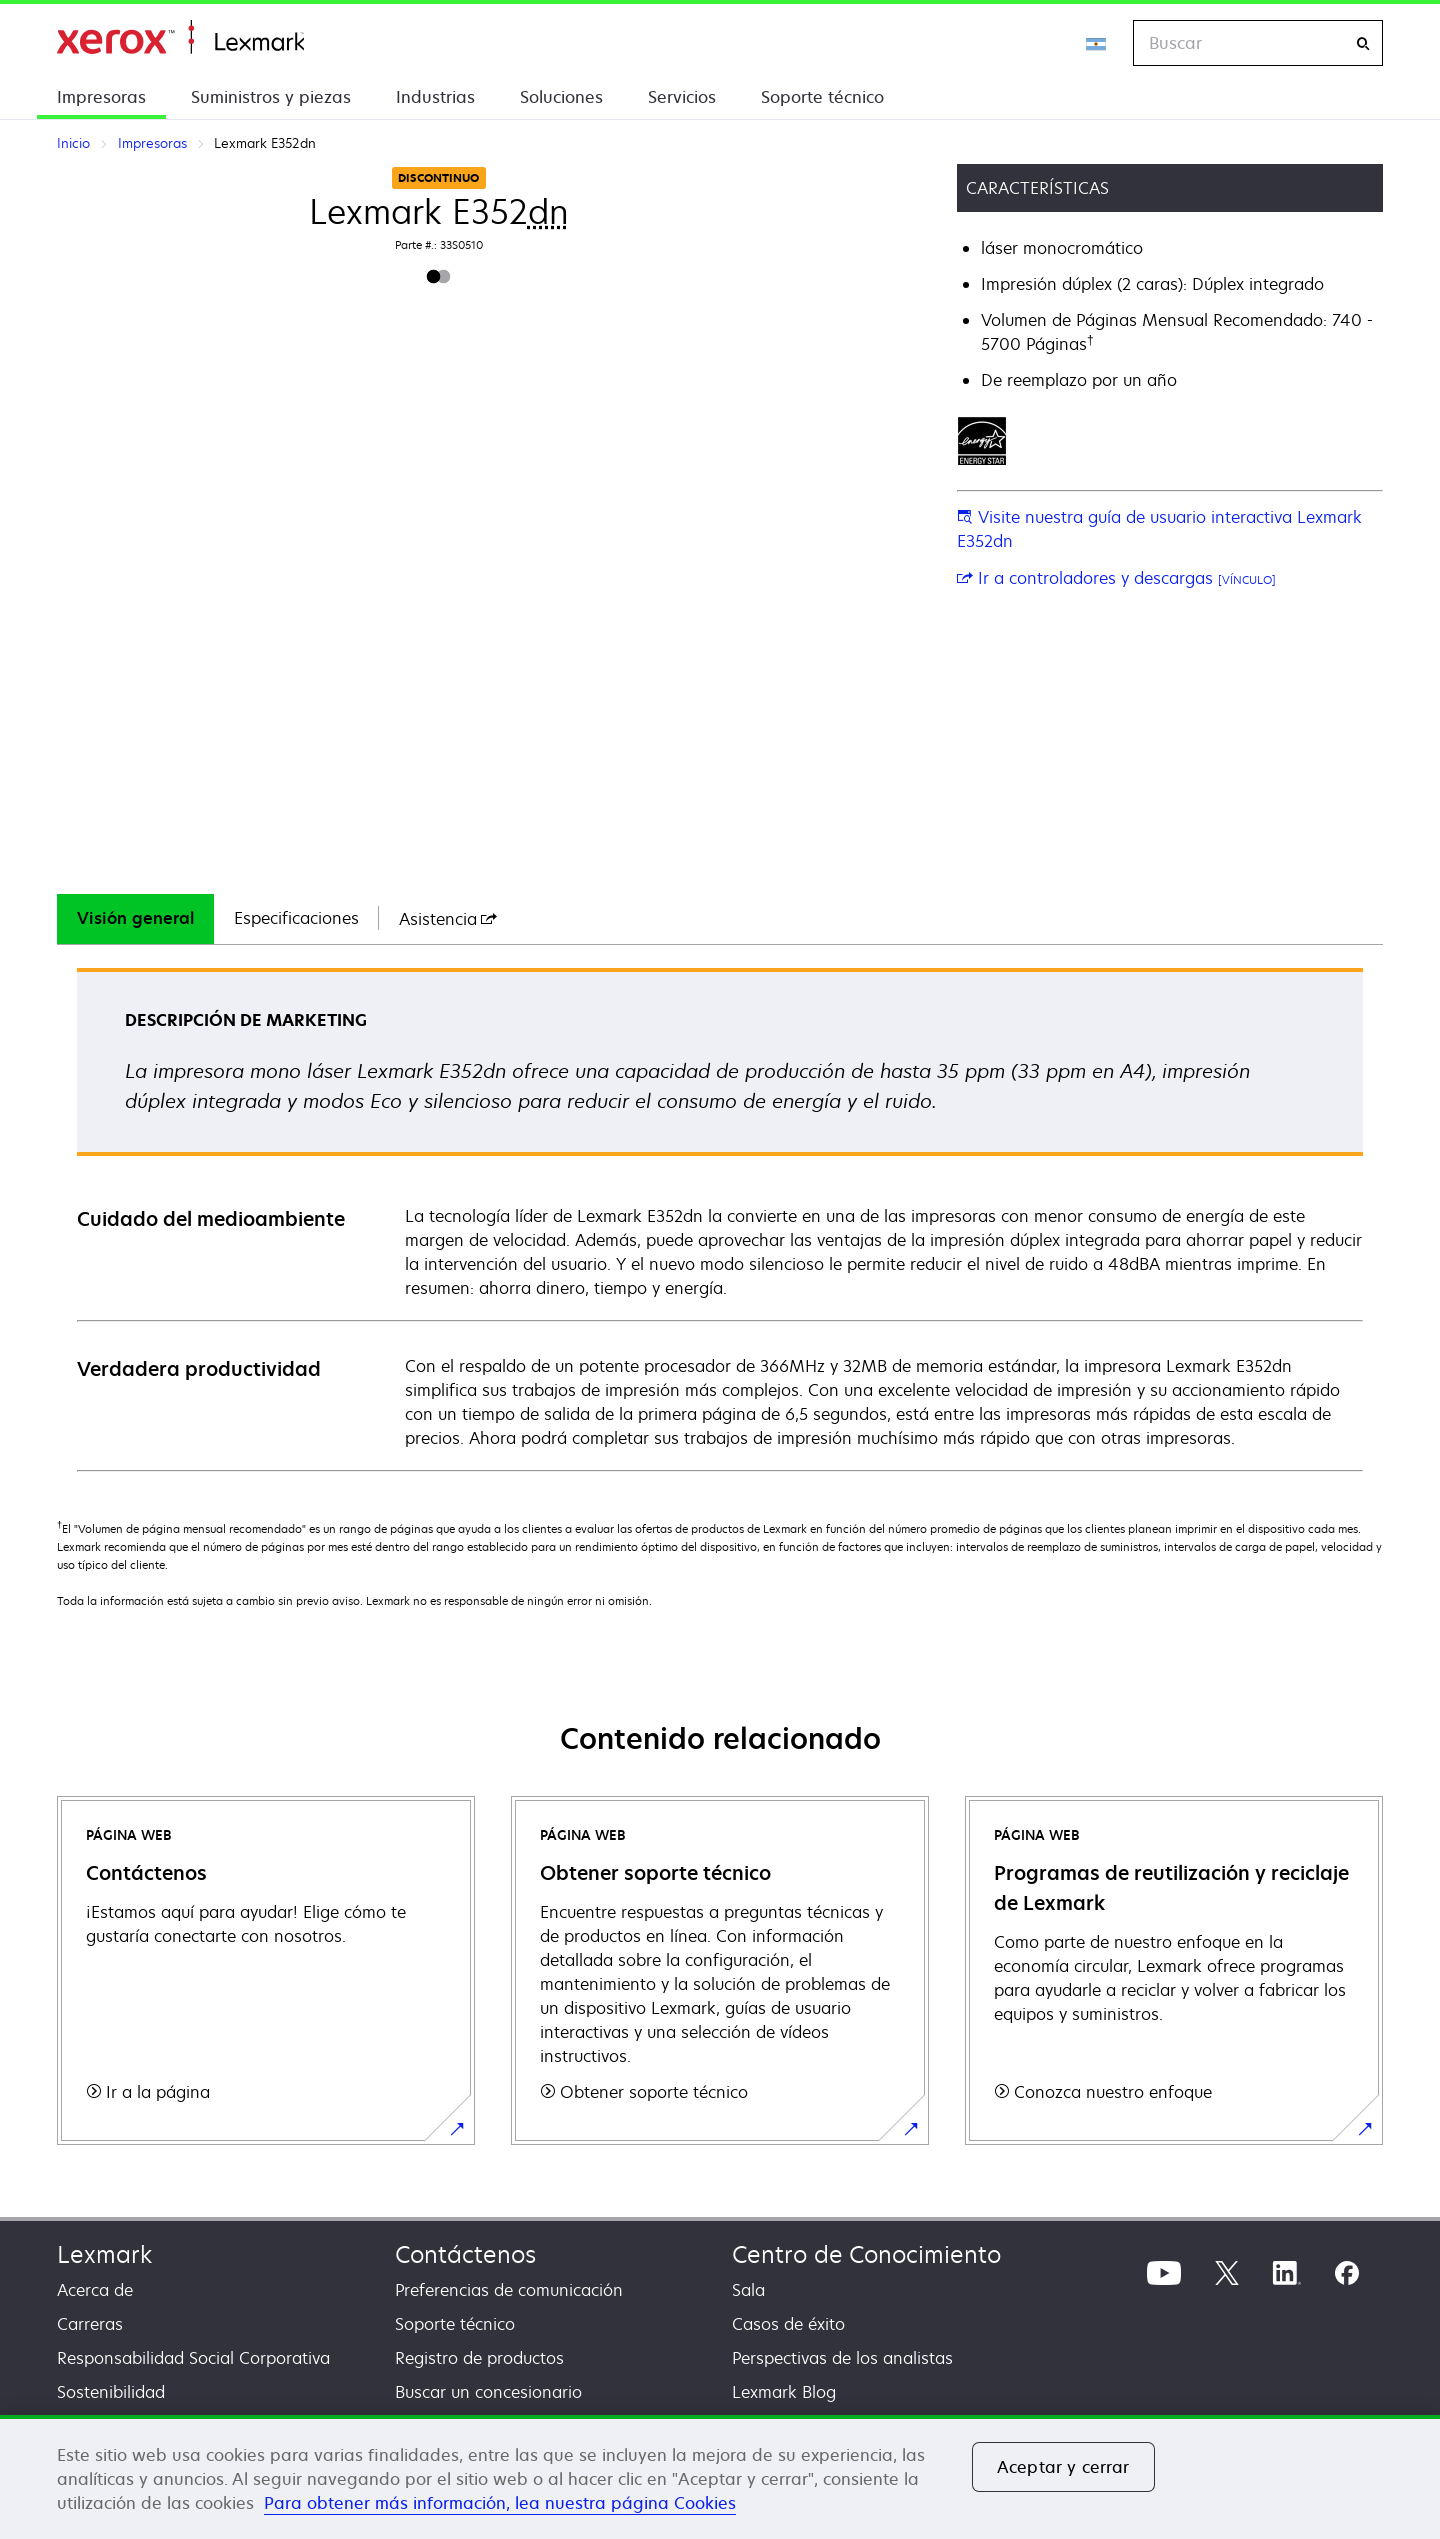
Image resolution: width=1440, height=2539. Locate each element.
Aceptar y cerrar (1063, 2467)
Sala (748, 2290)
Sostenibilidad (111, 2392)
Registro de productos (479, 2358)
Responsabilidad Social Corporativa (193, 2358)
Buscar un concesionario (488, 2392)
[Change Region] (1097, 43)
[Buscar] (1363, 43)
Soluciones (561, 97)
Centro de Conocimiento (866, 2254)
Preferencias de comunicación (509, 2290)
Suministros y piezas (271, 97)
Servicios (682, 97)
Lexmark (104, 2254)
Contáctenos (465, 2254)
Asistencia (448, 919)
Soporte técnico (822, 97)
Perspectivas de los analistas (842, 2358)
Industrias (435, 97)
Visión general (135, 918)
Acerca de (95, 2290)
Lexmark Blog (784, 2392)
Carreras (90, 2324)
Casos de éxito (788, 2324)
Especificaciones (296, 918)
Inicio (180, 37)
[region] (720, 2477)
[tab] (135, 919)
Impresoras (101, 97)
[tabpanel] (720, 1218)
